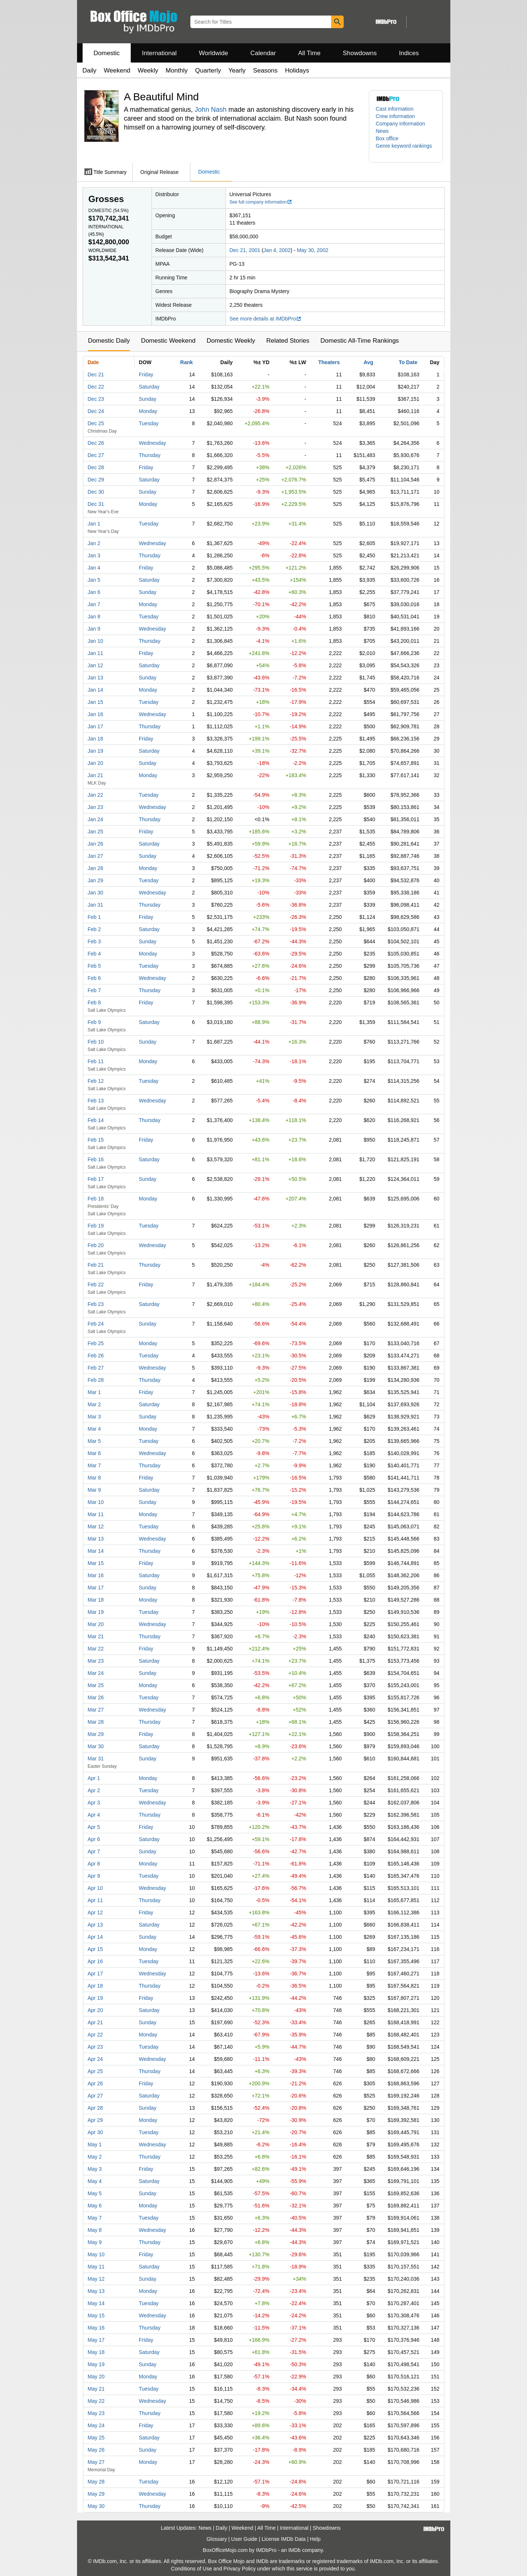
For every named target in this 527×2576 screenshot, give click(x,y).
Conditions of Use (191, 2569)
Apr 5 (94, 1827)
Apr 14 (95, 1937)
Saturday (149, 387)
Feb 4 (94, 954)
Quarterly (208, 70)
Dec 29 (96, 480)
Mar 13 (96, 1539)
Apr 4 (94, 1815)
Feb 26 (96, 1355)
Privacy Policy (239, 2569)
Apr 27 (95, 2096)
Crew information (395, 116)
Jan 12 (95, 665)
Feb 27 (96, 1368)
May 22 (96, 2401)
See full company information (261, 202)
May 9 (95, 2242)
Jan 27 (95, 856)
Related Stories (287, 340)
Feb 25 (96, 1343)
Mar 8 (94, 1478)
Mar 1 (94, 1392)
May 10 (96, 2254)
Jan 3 (94, 555)
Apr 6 (94, 1839)
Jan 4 (94, 568)
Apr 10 (95, 1888)
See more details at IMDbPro (266, 319)
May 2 (95, 2157)
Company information (400, 124)
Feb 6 (94, 978)
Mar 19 (96, 1612)
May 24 (96, 2425)
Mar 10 (96, 1502)
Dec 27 (96, 455)
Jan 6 (94, 592)
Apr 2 (94, 1790)
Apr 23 (95, 2047)
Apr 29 (95, 2120)
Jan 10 (95, 641)
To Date (408, 362)
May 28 (96, 2482)
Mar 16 (96, 1575)
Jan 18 (95, 739)
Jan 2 (94, 543)
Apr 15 (95, 1949)
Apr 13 (95, 1925)
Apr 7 (94, 1851)
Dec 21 (96, 374)
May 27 (96, 2462)
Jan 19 (95, 751)
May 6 (95, 2206)
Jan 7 (94, 604)
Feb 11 (96, 1061)
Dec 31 (96, 504)
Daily (90, 70)
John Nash (211, 109)
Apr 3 (94, 1803)
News (382, 131)
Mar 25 (96, 1685)
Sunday (147, 399)
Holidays (297, 70)
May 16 (96, 2328)
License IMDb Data (283, 2539)
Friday (146, 374)
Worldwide (213, 53)
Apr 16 (95, 1961)
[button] (406, 149)
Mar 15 (96, 1563)
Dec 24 (96, 411)
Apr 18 (95, 1986)
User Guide (244, 2539)
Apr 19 (95, 1998)
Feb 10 (96, 1042)
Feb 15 (96, 1140)
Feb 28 (96, 1380)
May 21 (96, 2389)
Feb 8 (94, 1002)
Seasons (265, 70)
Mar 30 (96, 1746)
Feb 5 (94, 966)
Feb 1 (94, 917)
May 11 (96, 2267)
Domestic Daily (109, 340)
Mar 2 (94, 1404)
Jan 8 (94, 616)
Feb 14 (96, 1120)
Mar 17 (96, 1588)
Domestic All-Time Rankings (359, 340)
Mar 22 (96, 1649)
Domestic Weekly (231, 340)
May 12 (96, 2279)
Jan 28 (95, 868)
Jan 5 (94, 580)
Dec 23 (96, 399)
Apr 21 (95, 2022)
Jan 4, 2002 (276, 250)
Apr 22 (95, 2035)
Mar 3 (94, 1417)
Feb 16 (96, 1159)
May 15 (96, 2315)
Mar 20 (96, 1624)
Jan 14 (95, 690)
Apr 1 (94, 1778)
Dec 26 (96, 443)
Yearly (237, 70)
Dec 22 (96, 387)
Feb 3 (94, 941)
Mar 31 (96, 1758)
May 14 (96, 2303)
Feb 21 (96, 1265)
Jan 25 (95, 831)
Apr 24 (95, 2059)
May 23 (96, 2413)
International (159, 53)
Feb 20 (96, 1245)
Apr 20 (95, 2010)
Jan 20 (95, 763)
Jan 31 (95, 905)
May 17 (96, 2340)
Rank (186, 362)
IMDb (294, 2550)
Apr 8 (94, 1864)
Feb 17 (96, 1179)
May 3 (95, 2169)
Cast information (395, 109)
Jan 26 (95, 844)
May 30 (96, 2506)
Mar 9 (94, 1490)
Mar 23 (96, 1661)
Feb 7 (94, 990)
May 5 (95, 2193)
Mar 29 (96, 1734)
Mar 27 (96, 1710)
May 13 (96, 2291)
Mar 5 (94, 1441)
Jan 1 (94, 524)
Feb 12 (96, 1081)
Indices (409, 53)
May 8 (95, 2230)
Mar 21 (96, 1636)
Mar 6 (94, 1453)
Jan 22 (95, 795)
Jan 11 (95, 653)
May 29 (96, 2494)
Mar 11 (96, 1514)
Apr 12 (95, 1912)
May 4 (95, 2181)
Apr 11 (95, 1900)
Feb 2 (94, 929)
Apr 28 (95, 2108)
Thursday (149, 455)
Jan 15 (95, 702)
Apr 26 (95, 2083)
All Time (309, 53)
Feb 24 (96, 1324)
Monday (148, 411)
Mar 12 (96, 1526)
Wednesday (152, 443)
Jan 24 (95, 819)
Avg (368, 362)
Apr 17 (95, 1973)
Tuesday (149, 423)
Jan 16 (95, 714)
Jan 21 (95, 775)
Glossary (216, 2539)
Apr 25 (95, 2071)
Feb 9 (94, 1022)
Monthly (177, 70)
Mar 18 (96, 1600)
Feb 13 (96, 1101)
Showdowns (360, 53)
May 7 (95, 2218)
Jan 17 (95, 726)
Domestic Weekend (168, 340)
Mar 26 (96, 1697)
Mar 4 (94, 1429)
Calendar (263, 53)
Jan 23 (95, 807)
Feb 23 (96, 1304)
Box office (387, 138)
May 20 (96, 2376)
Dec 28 (96, 467)
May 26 (96, 2450)
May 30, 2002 (312, 250)
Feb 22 (96, 1284)
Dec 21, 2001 (245, 250)
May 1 (95, 2144)
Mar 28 (96, 1722)
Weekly (148, 70)
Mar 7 (94, 1465)
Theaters (329, 362)
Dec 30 (96, 492)
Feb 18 (96, 1199)
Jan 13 (95, 678)
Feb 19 (96, 1226)
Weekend (117, 70)
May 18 (96, 2352)
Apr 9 (94, 1876)
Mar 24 (96, 1673)
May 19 (96, 2364)
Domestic (107, 53)
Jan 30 (95, 893)
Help (315, 2539)
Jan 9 (94, 629)
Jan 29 (95, 880)
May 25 (96, 2438)
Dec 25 (96, 423)
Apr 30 (95, 2132)
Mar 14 (96, 1551)
